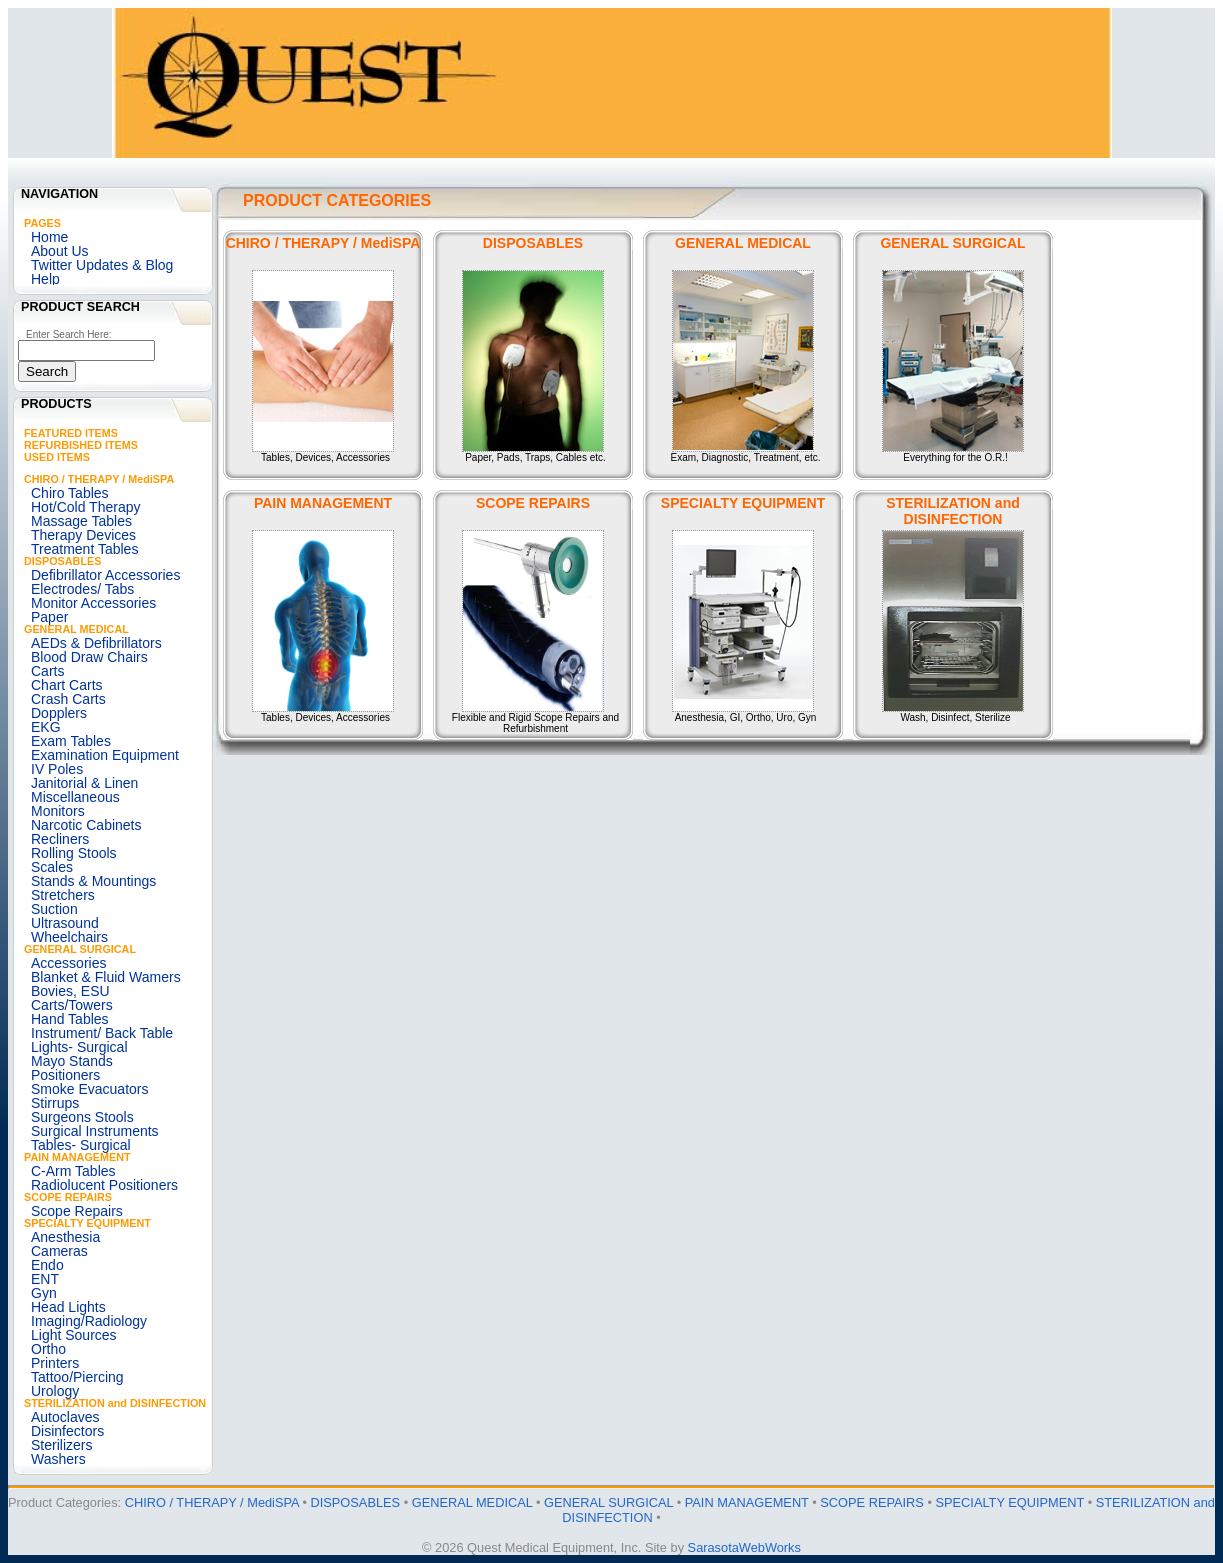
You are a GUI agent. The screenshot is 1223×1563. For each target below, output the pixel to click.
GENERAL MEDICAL (76, 629)
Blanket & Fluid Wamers (106, 977)
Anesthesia (65, 1237)
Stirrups (55, 1103)
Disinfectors (67, 1431)
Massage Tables (81, 521)
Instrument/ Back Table (102, 1033)
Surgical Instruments (95, 1131)
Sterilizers (61, 1445)
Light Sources (74, 1335)
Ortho (48, 1349)
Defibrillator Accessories (105, 575)
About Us (60, 251)
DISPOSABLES (62, 561)
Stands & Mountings (93, 881)
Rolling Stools (74, 853)
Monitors (58, 811)
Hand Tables (70, 1019)
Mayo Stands (72, 1061)
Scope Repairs (77, 1211)
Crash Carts (68, 699)
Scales (52, 867)
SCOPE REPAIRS (68, 1197)
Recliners (60, 839)
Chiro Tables (70, 493)
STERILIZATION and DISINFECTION (115, 1403)
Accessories (68, 963)
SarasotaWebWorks (744, 1547)
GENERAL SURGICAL (80, 949)
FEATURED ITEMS (71, 433)
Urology (55, 1391)
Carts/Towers (72, 1005)
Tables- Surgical (81, 1145)
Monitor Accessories (93, 603)
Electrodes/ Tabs (82, 589)
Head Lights (68, 1307)
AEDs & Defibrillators (96, 643)
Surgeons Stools (82, 1117)
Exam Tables (71, 741)
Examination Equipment (105, 755)
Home (49, 237)
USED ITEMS (57, 457)
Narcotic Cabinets (86, 825)
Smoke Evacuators (90, 1089)
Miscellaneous (75, 797)
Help (45, 279)
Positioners (65, 1075)
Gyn (44, 1293)
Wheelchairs (69, 937)
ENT (45, 1279)
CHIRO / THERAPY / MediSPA (99, 479)
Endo (47, 1265)
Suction (54, 909)
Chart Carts (67, 685)
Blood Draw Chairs (89, 657)
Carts (47, 671)
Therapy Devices (83, 535)
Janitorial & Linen (84, 783)
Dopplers (59, 713)
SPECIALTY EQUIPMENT (87, 1223)
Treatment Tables (84, 549)
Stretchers (63, 895)
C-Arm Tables (73, 1171)
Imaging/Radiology (89, 1321)
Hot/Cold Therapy (85, 507)
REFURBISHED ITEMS (81, 445)
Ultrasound (65, 923)
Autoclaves (65, 1417)
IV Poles (57, 769)
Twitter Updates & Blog (102, 265)
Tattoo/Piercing (77, 1377)
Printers (55, 1363)
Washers (58, 1459)
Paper (49, 617)
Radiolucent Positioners (104, 1185)
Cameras (59, 1251)
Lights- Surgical (79, 1047)
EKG (46, 727)
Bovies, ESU (70, 991)
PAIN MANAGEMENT (77, 1157)
